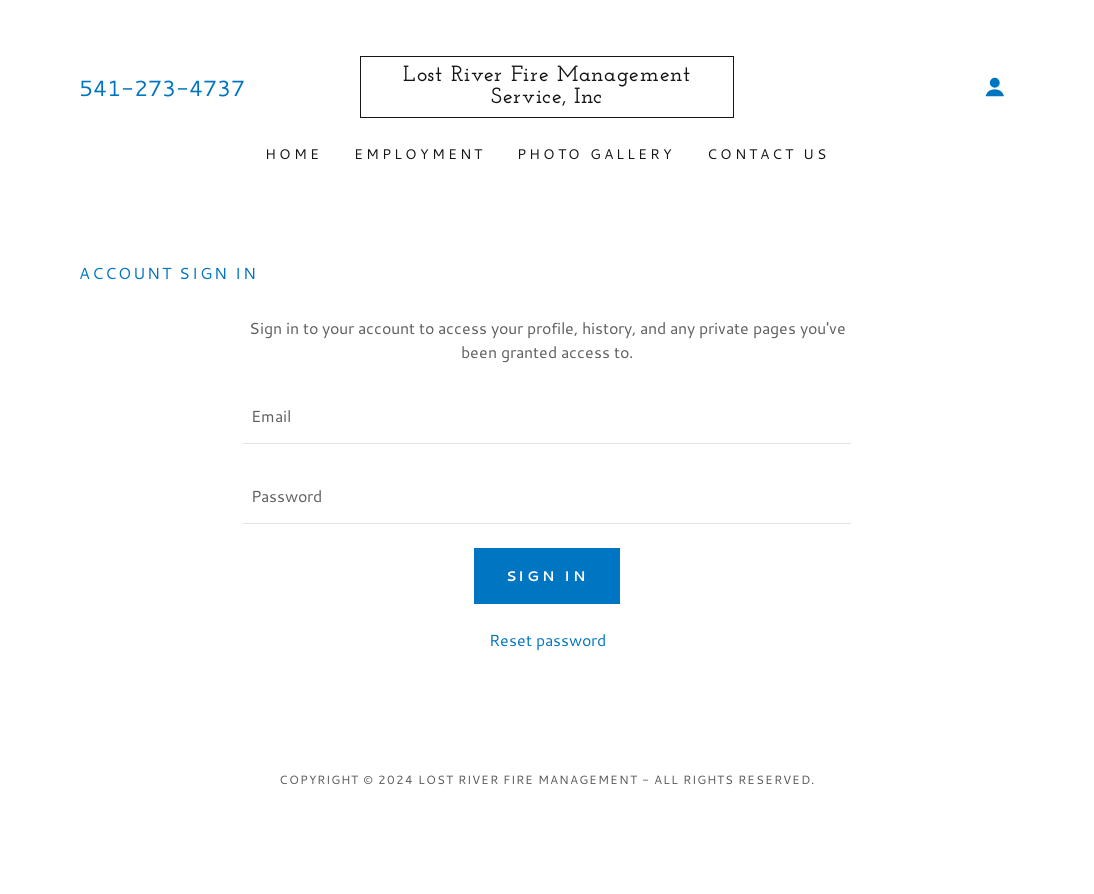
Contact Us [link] (768, 154)
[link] (547, 96)
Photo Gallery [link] (596, 154)
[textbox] (547, 416)
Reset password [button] (547, 639)
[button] (995, 87)
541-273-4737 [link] (162, 87)
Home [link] (293, 154)
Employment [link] (419, 154)
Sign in (547, 576)
